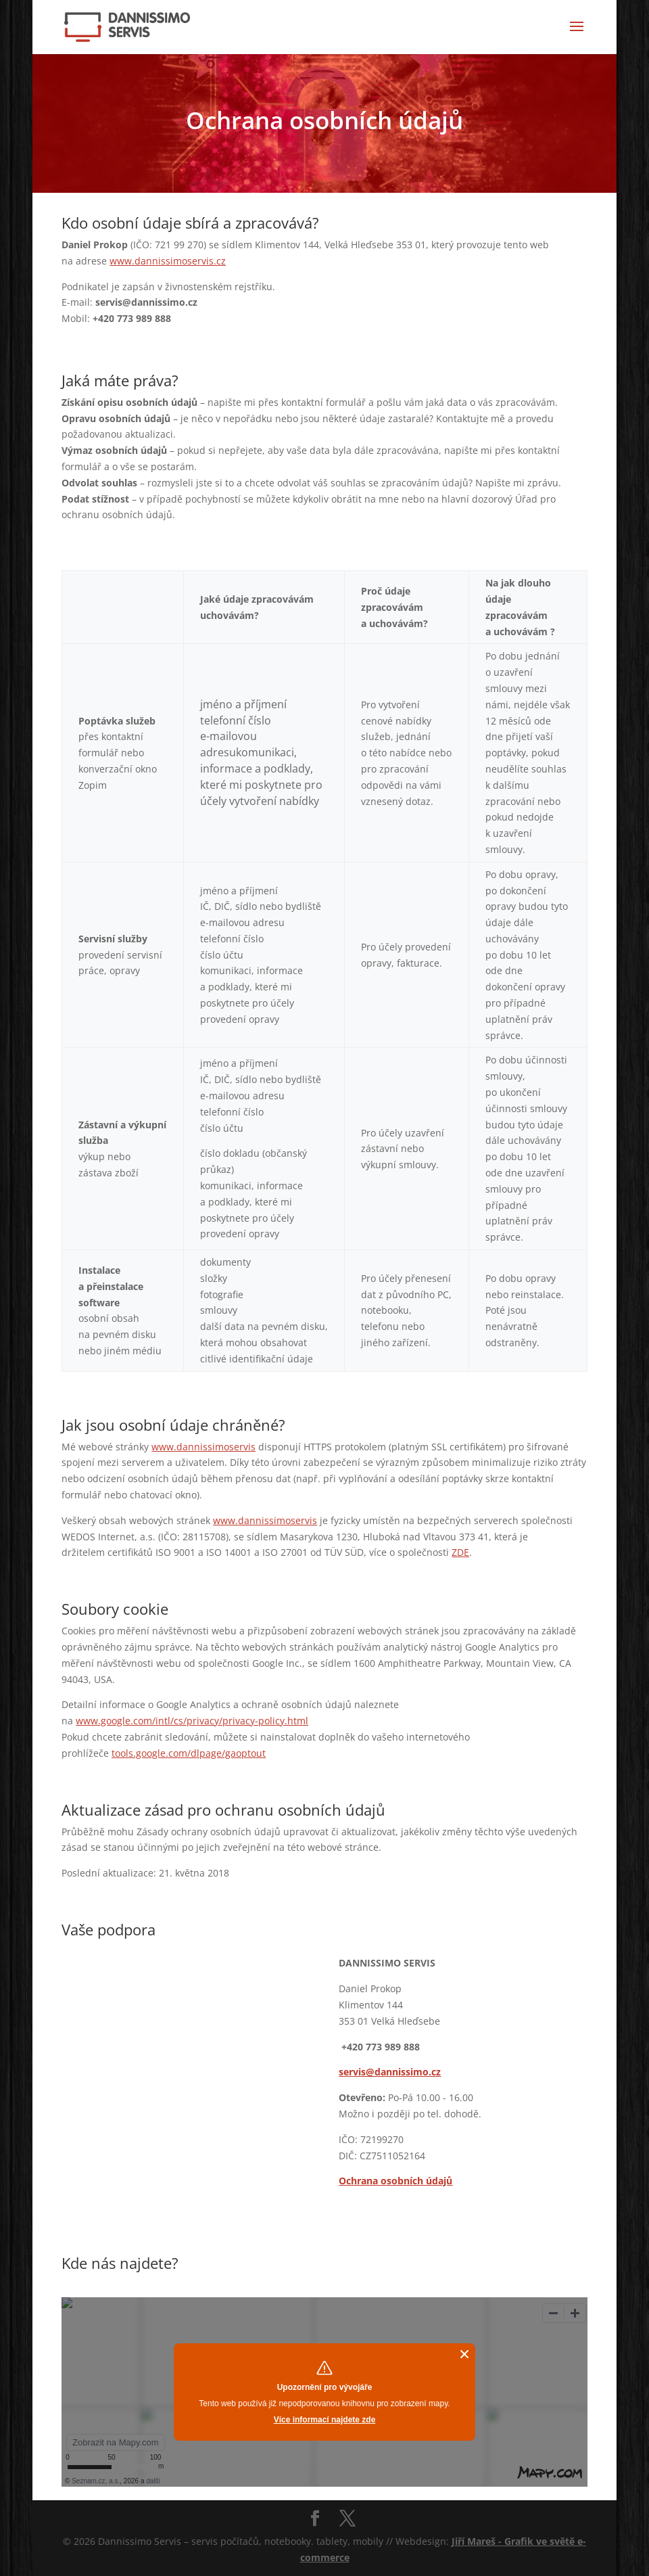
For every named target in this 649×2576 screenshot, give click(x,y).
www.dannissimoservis (203, 1446)
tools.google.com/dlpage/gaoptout (189, 1753)
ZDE (460, 1552)
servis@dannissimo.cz (390, 2071)
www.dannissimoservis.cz (168, 260)
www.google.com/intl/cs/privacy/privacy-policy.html (192, 1720)
